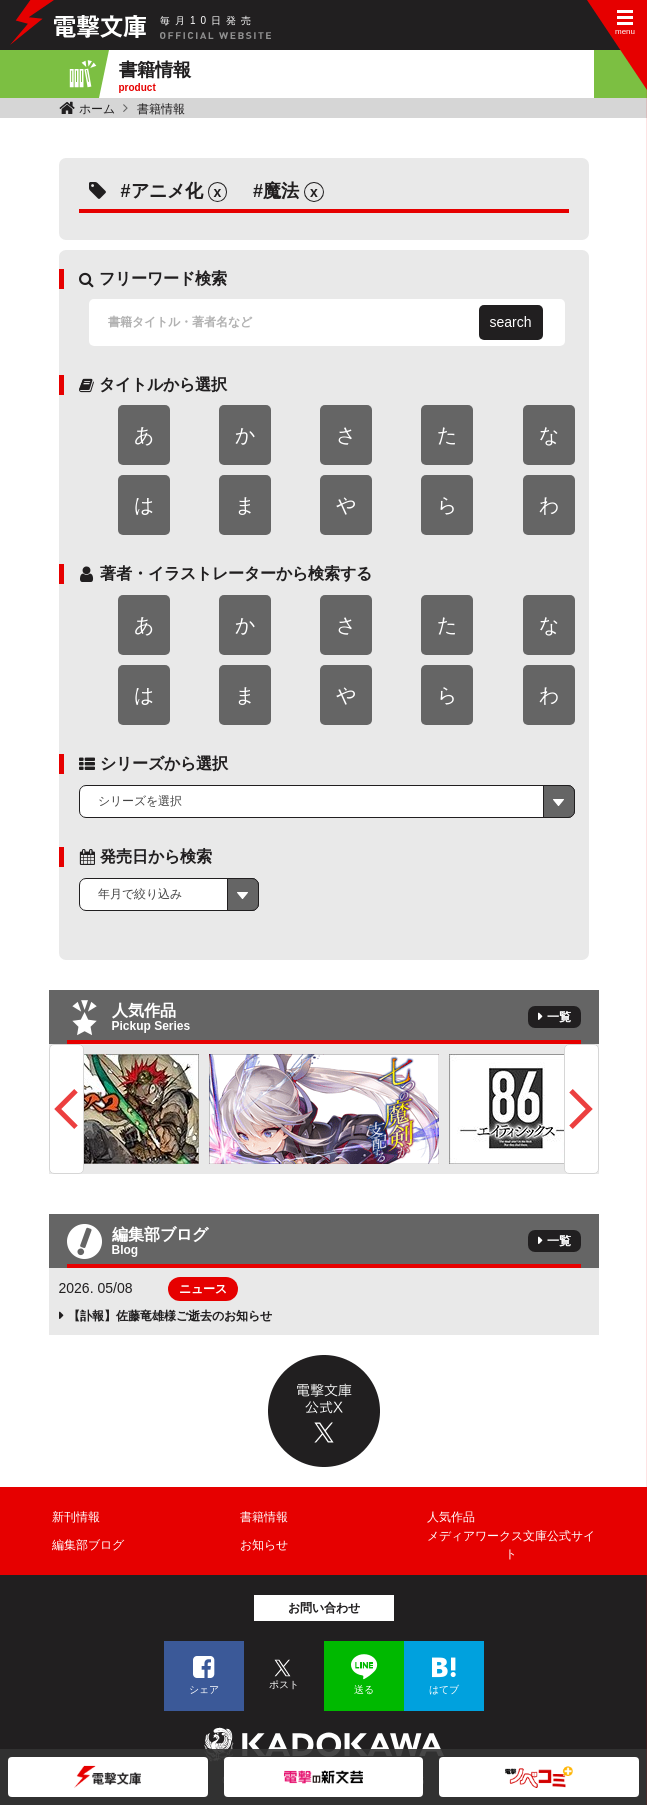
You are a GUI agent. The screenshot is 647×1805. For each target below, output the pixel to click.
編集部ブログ (88, 1545)
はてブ (444, 1689)
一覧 (559, 1017)
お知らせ (264, 1545)
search (511, 322)
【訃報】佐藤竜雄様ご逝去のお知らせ (170, 1316)
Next (581, 1109)
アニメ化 (167, 191)
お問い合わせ (324, 1608)
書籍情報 (161, 109)
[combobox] (327, 802)
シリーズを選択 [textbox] (140, 801)
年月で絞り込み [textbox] (140, 894)
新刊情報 (76, 1517)
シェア (204, 1689)
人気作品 (451, 1517)
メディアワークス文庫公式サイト (511, 1545)
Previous (66, 1109)
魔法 (281, 191)
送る (364, 1689)
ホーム (97, 109)
